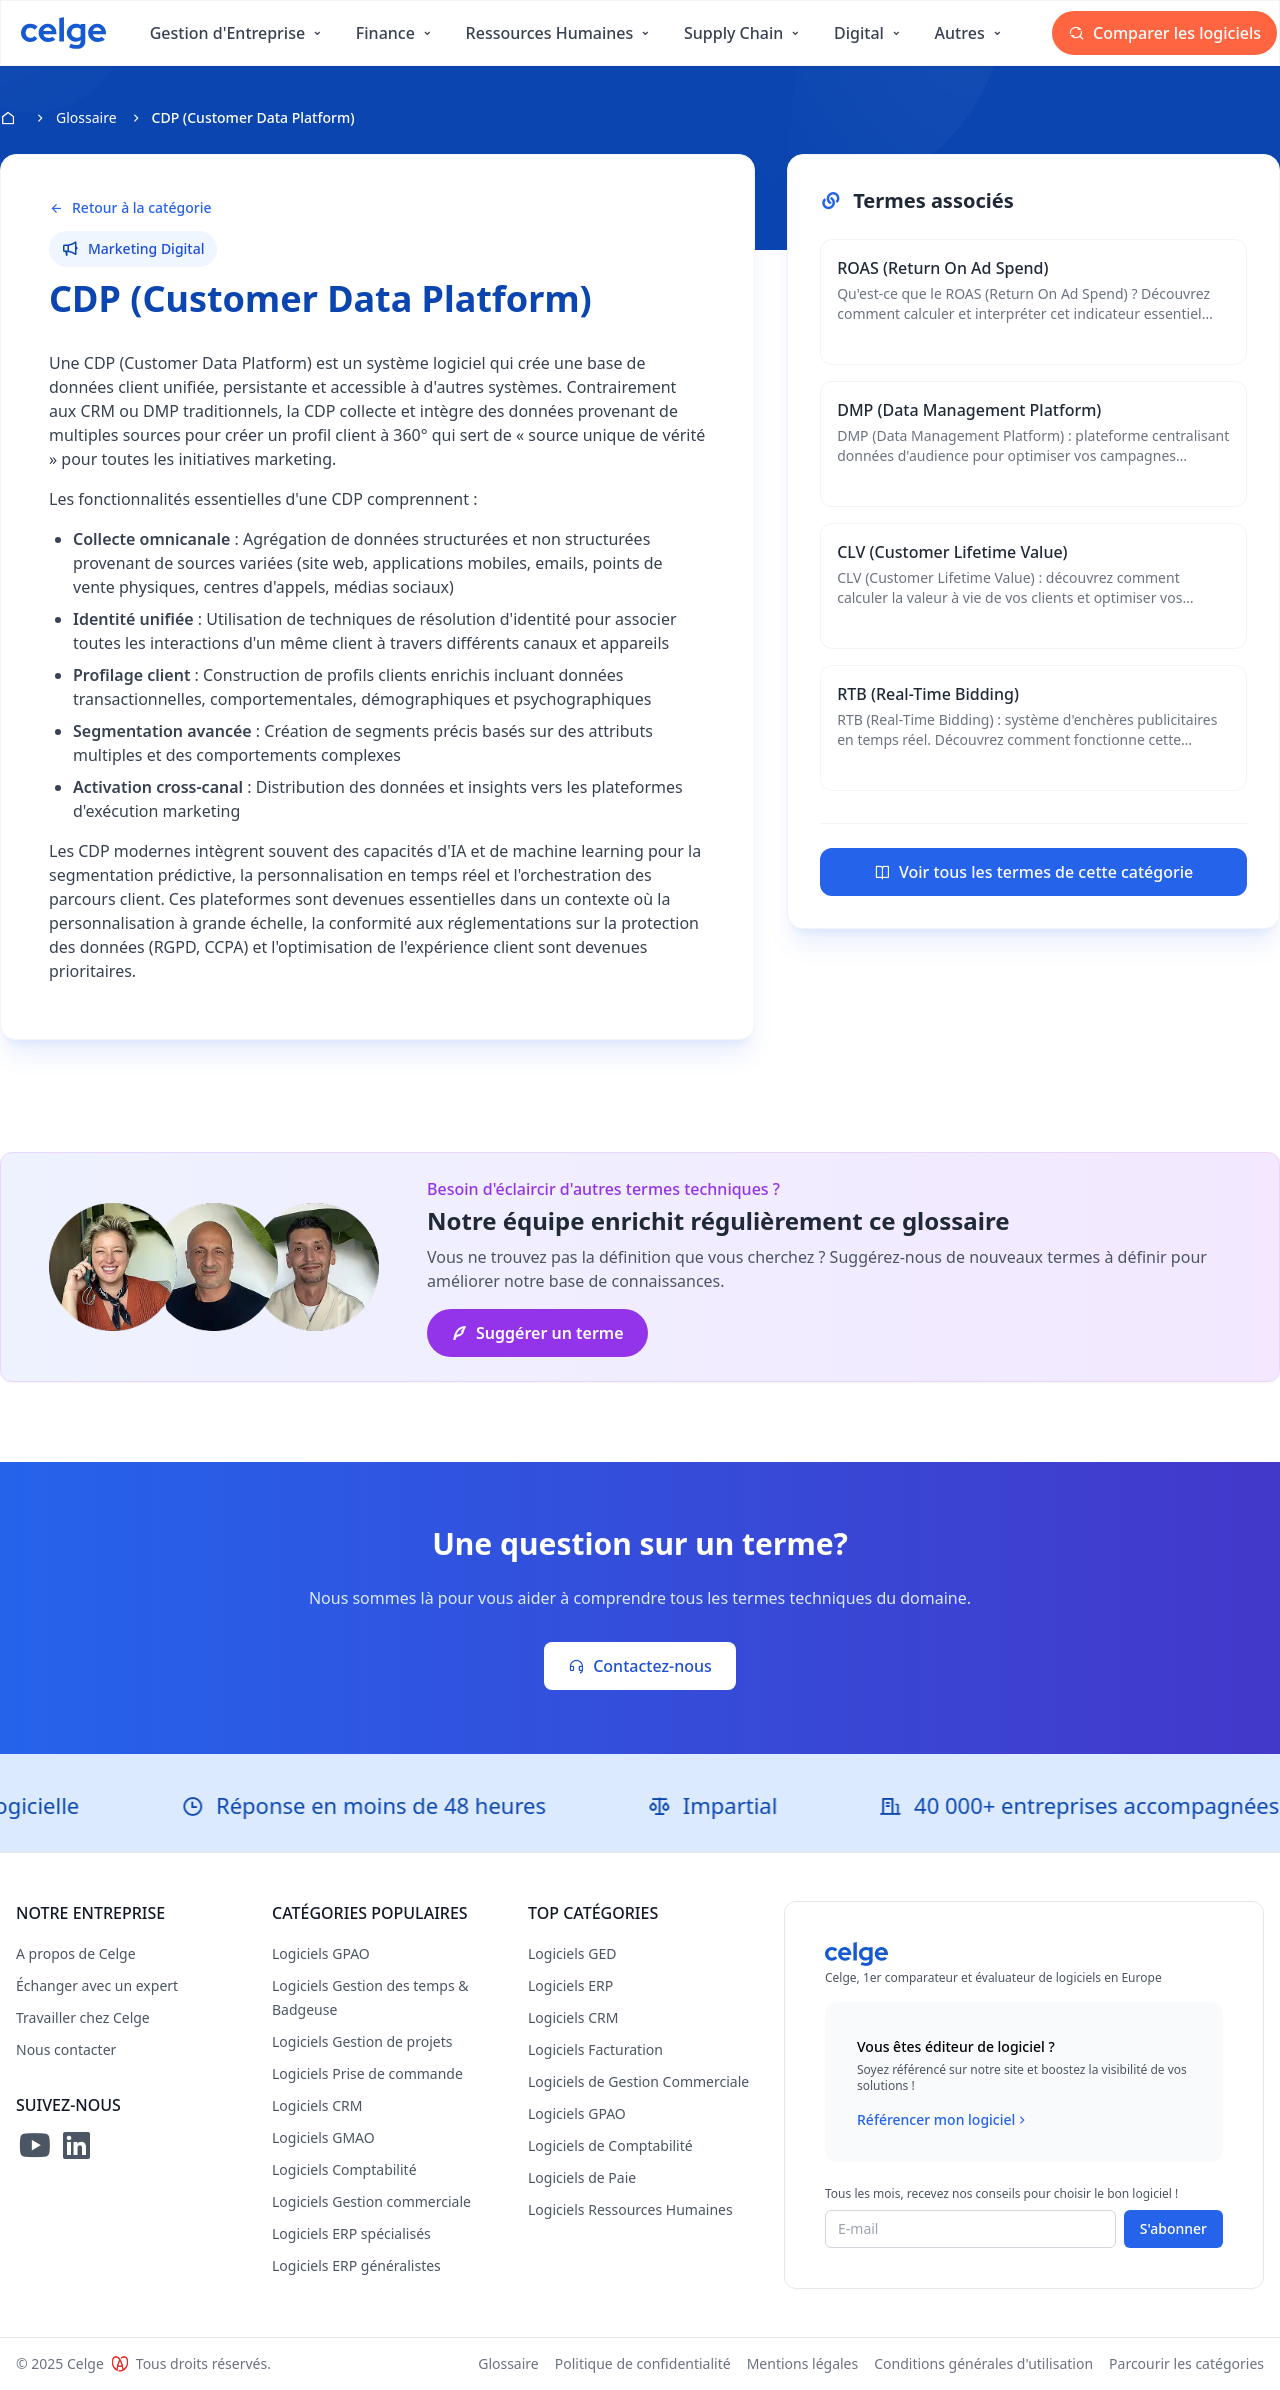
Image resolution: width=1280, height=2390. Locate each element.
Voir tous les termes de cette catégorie (1033, 872)
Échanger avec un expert (97, 1985)
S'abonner (1173, 2228)
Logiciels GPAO (321, 1953)
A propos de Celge (76, 1953)
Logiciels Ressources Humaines (630, 2209)
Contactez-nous (640, 1666)
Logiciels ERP (570, 1985)
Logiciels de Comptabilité (610, 2145)
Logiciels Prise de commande (367, 2073)
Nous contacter (66, 2049)
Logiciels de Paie (582, 2177)
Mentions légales (803, 2363)
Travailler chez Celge (83, 2017)
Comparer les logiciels (1164, 33)
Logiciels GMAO (323, 2137)
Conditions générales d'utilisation (983, 2363)
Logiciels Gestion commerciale (371, 2201)
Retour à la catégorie (130, 208)
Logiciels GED (572, 1953)
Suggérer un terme (537, 1333)
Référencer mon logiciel (943, 2120)
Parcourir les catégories (1186, 2363)
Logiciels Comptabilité (344, 2169)
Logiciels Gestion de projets (362, 2041)
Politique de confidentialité (643, 2363)
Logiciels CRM (317, 2105)
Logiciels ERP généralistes (356, 2265)
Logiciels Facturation (595, 2049)
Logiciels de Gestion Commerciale (638, 2081)
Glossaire (86, 117)
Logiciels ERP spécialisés (351, 2233)
